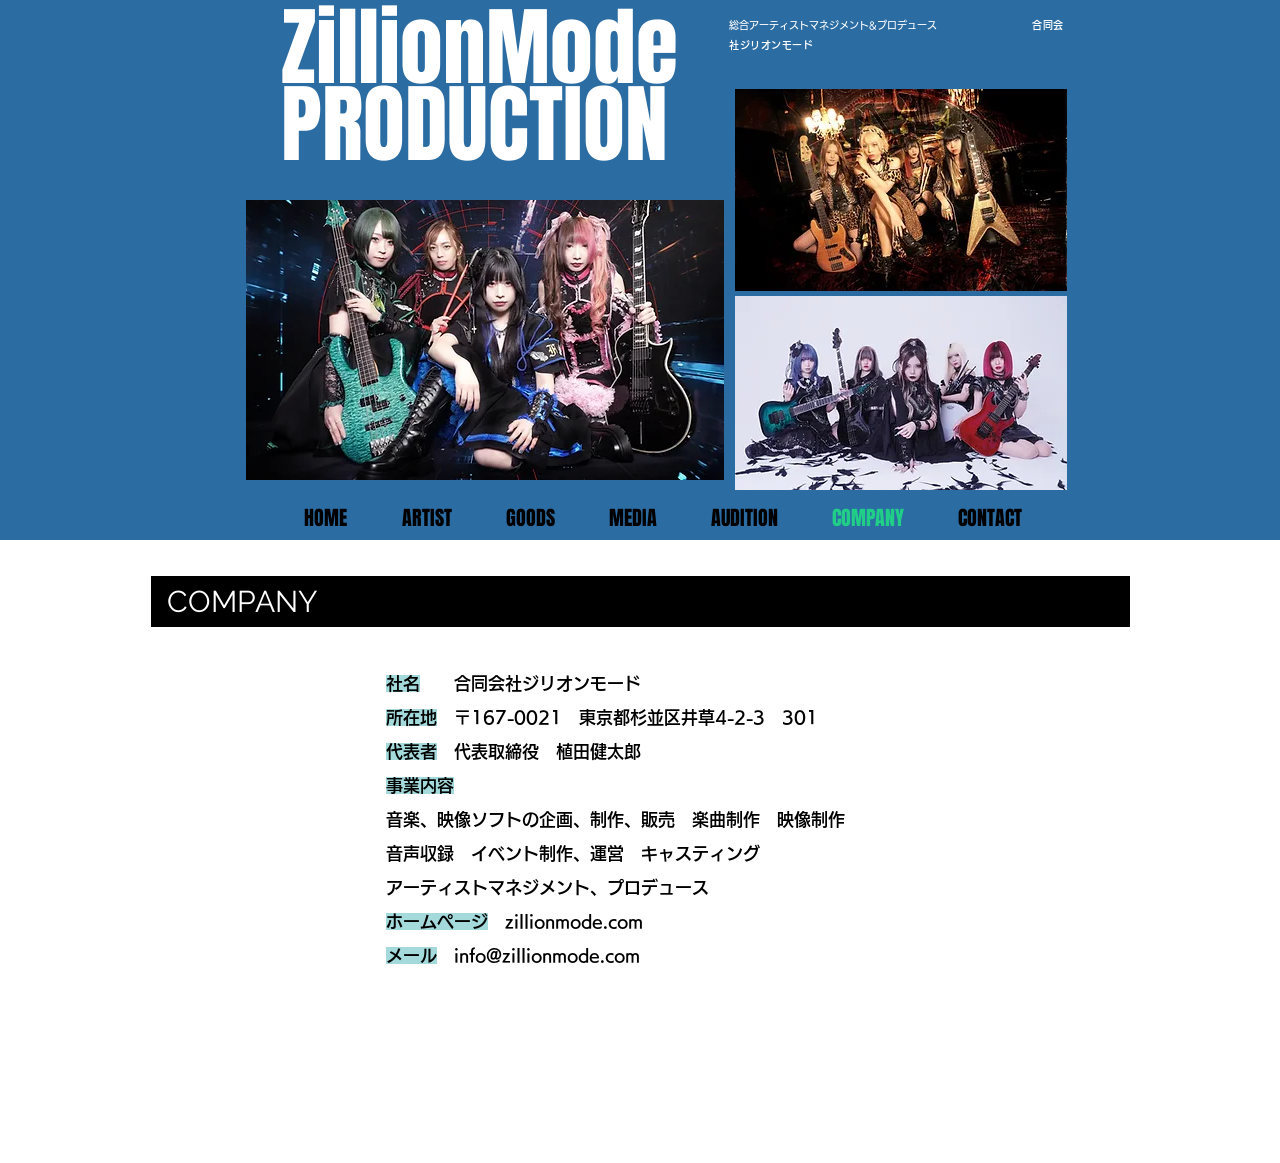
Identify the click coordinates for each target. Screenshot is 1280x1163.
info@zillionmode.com (547, 955)
